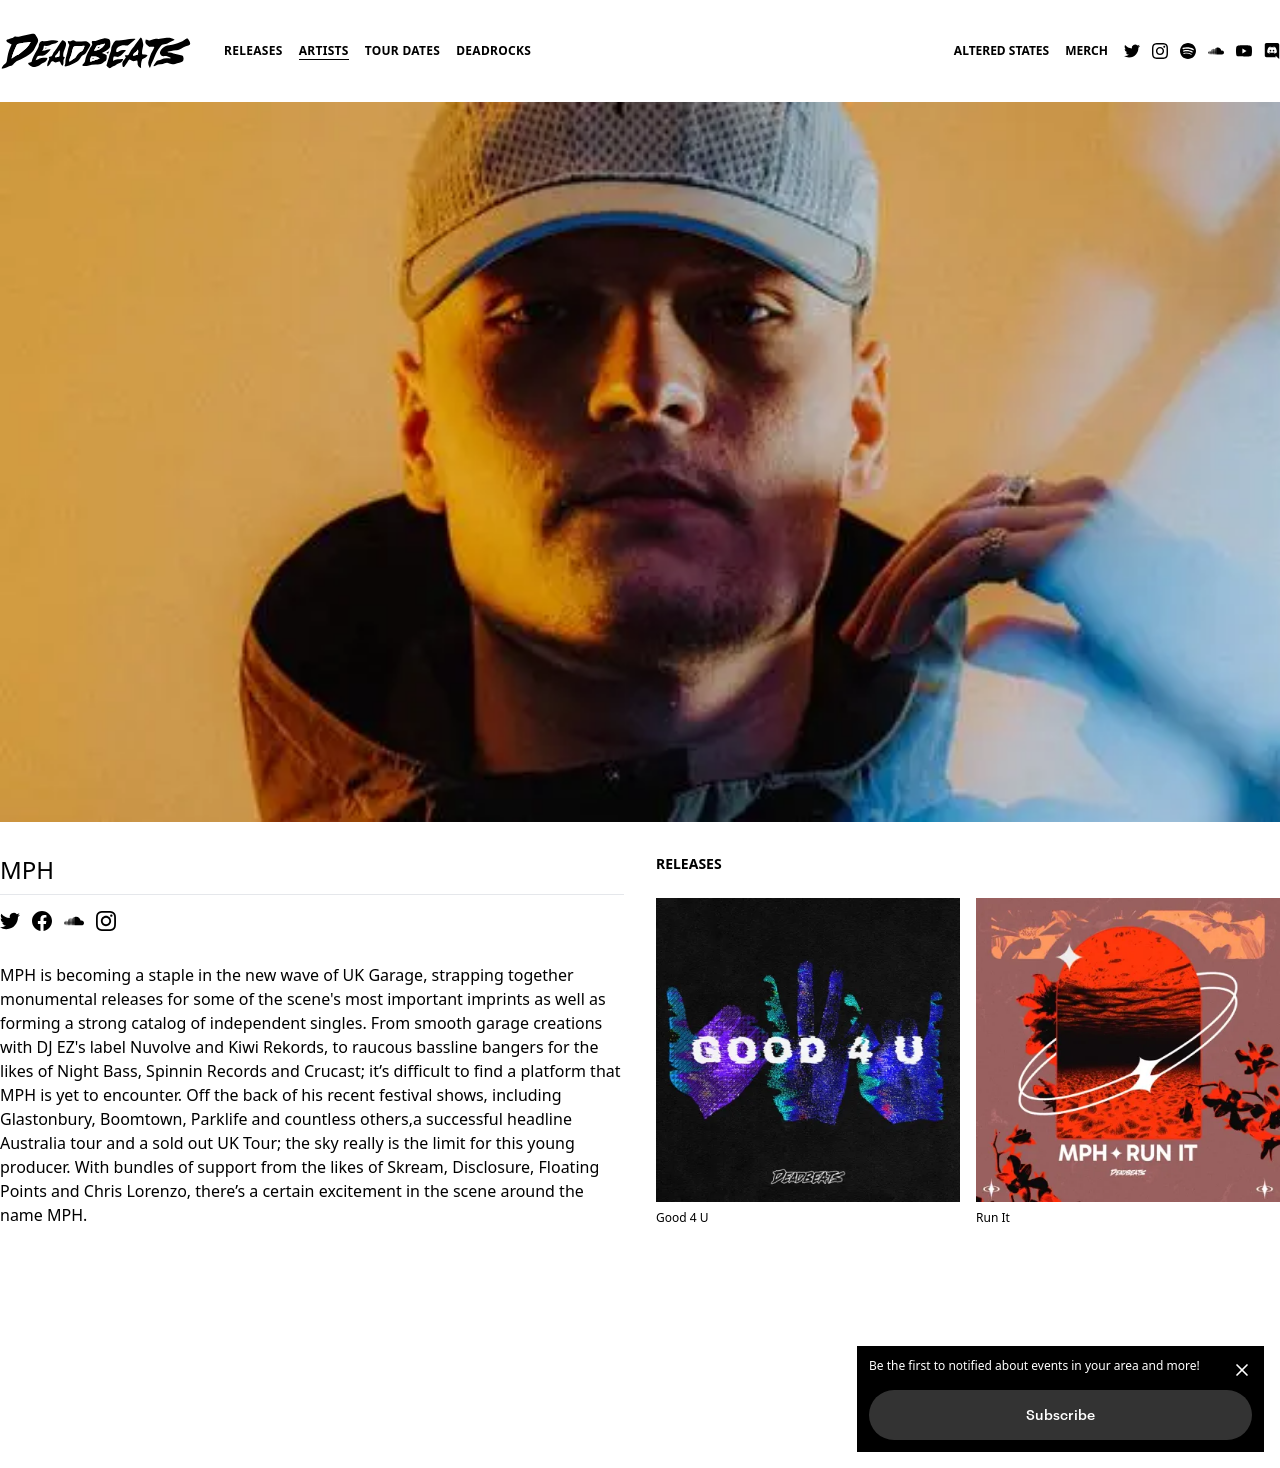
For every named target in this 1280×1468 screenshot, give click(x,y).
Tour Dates (403, 50)
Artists (324, 50)
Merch (1086, 51)
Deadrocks (493, 50)
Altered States (1001, 51)
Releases (253, 50)
